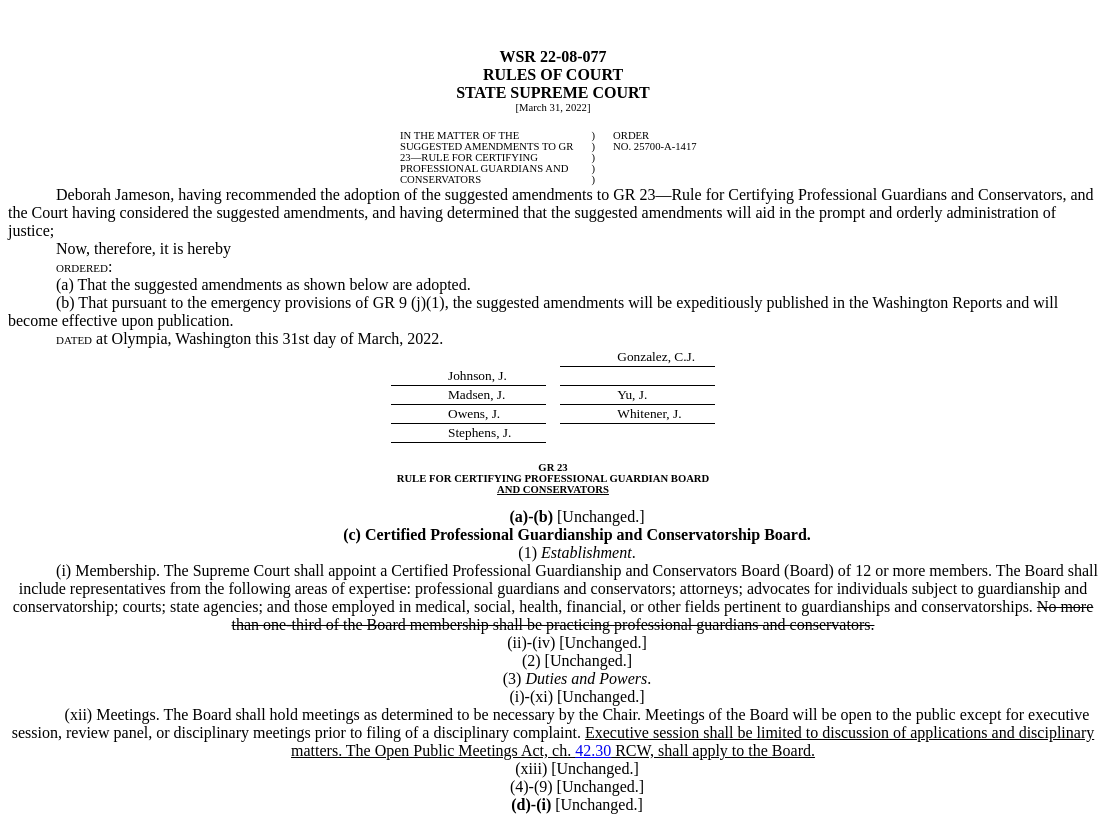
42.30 (593, 750)
